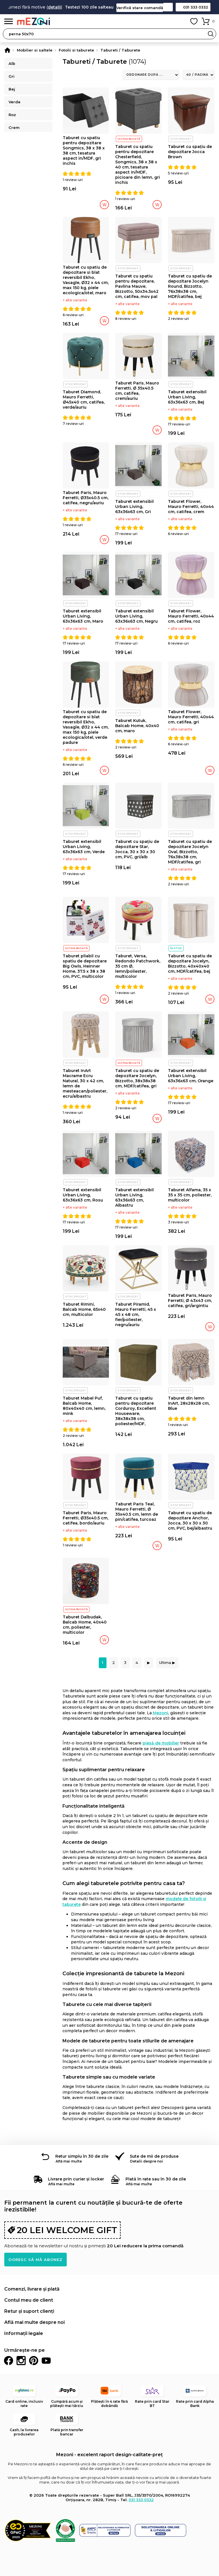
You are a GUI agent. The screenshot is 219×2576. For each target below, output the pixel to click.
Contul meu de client (28, 2300)
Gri (12, 76)
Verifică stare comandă (139, 7)
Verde (15, 102)
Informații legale (23, 2333)
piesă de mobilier (161, 1743)
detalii (74, 7)
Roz (12, 114)
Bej (12, 89)
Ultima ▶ (167, 1662)
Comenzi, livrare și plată (32, 2289)
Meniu (8, 21)
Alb (12, 63)
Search (211, 34)
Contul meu (181, 21)
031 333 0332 (195, 7)
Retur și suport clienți (29, 2311)
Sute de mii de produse (154, 2156)
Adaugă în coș (104, 204)
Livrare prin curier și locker (76, 2179)
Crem (14, 127)
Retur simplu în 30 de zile (81, 2156)
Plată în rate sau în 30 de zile (155, 2179)
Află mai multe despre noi (34, 2322)
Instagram (21, 2360)
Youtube (46, 2360)
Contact (168, 7)
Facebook (8, 2360)
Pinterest (33, 2360)
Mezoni (160, 1712)
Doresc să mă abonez (35, 2259)
